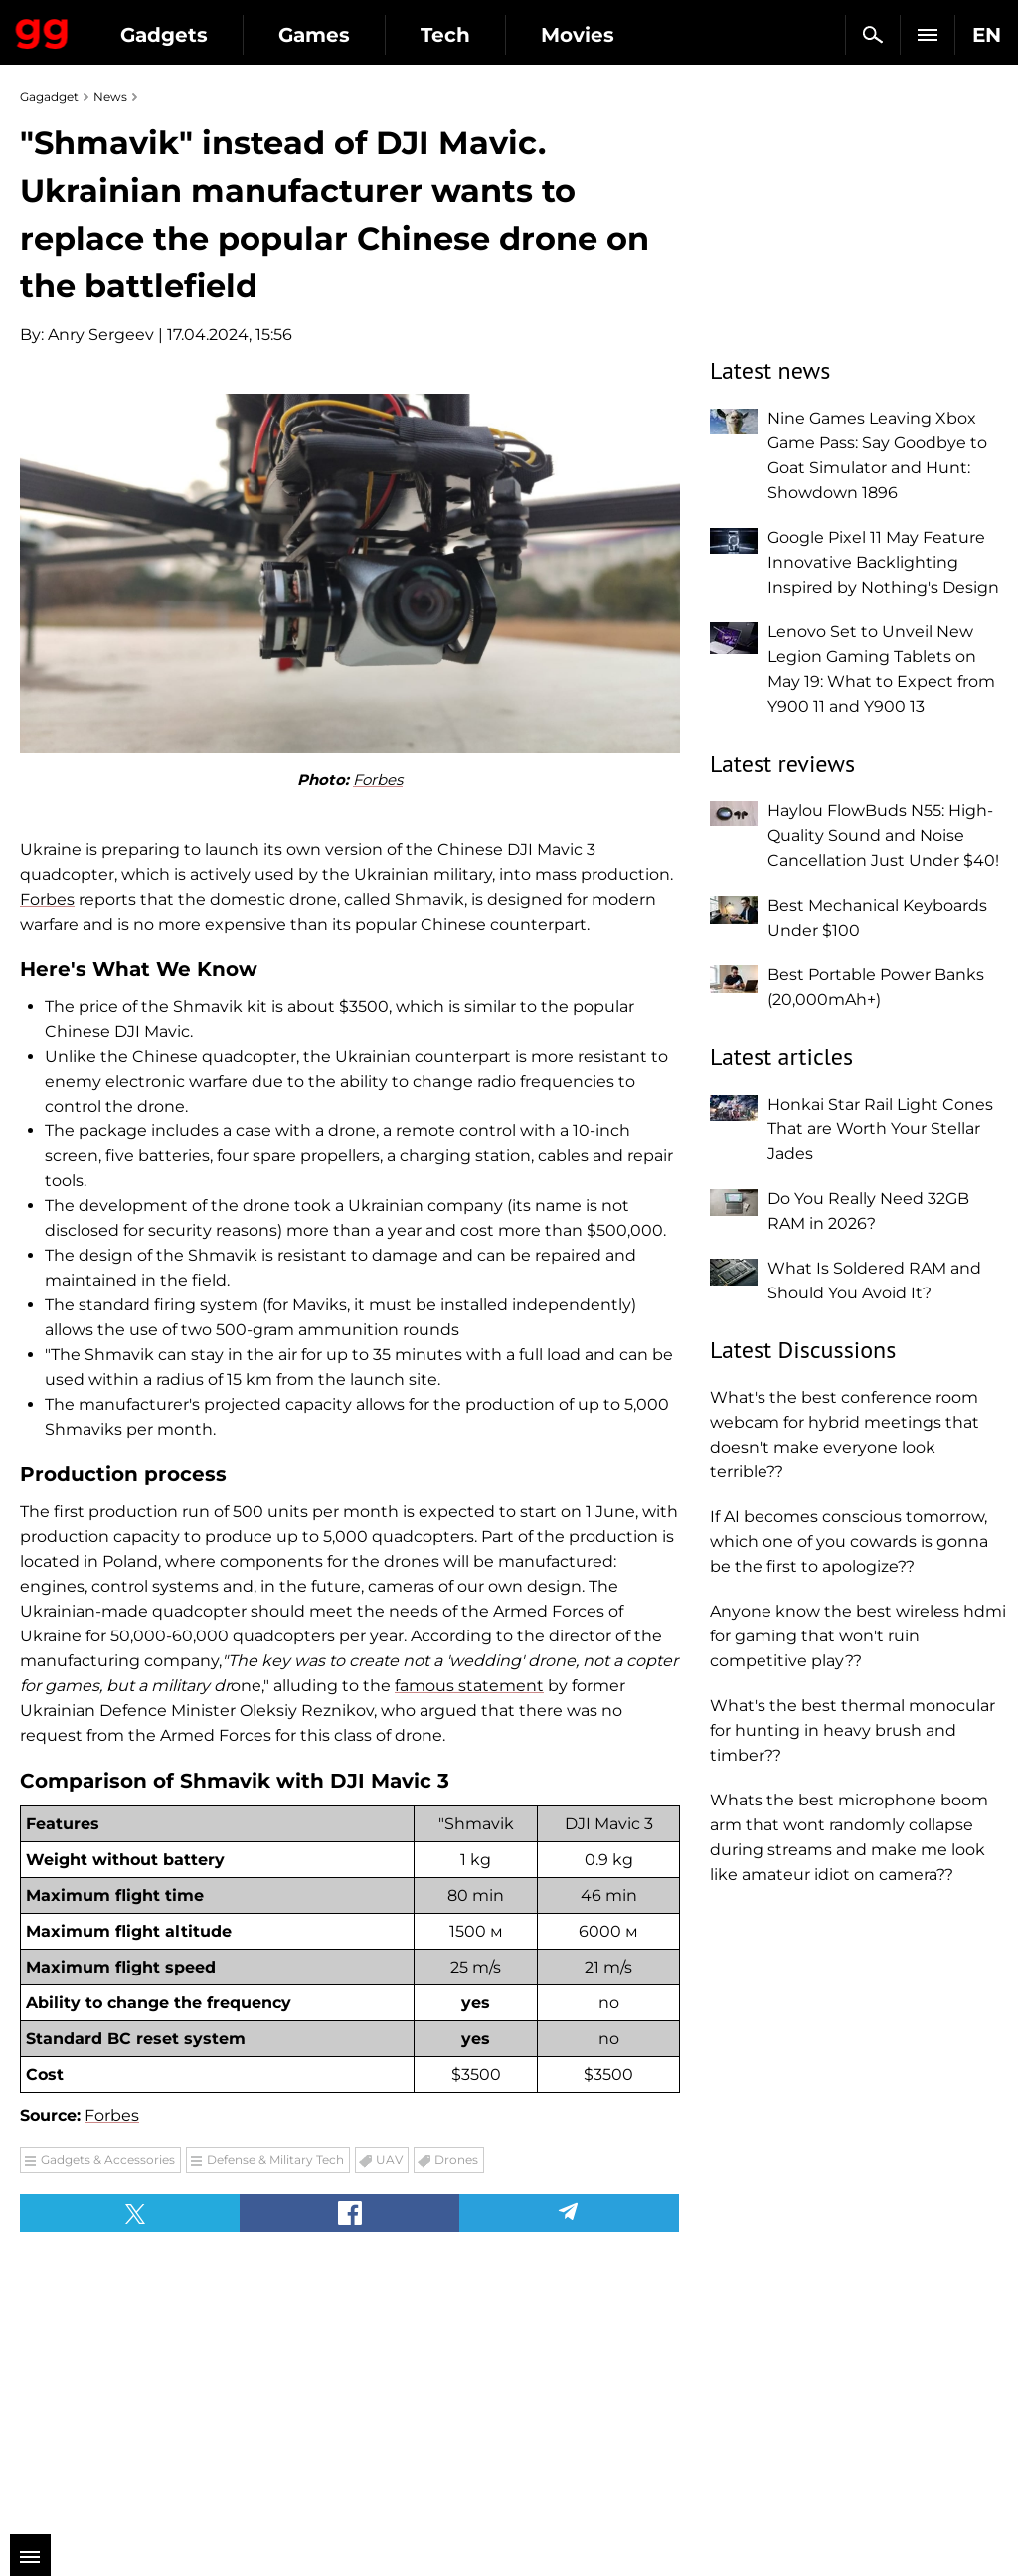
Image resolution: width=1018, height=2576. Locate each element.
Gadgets (164, 35)
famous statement (469, 1685)
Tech (445, 35)
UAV (389, 2159)
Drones (456, 2159)
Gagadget (42, 30)
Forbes (378, 780)
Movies (577, 35)
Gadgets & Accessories (108, 2159)
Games (314, 35)
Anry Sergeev (101, 334)
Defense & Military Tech (275, 2159)
